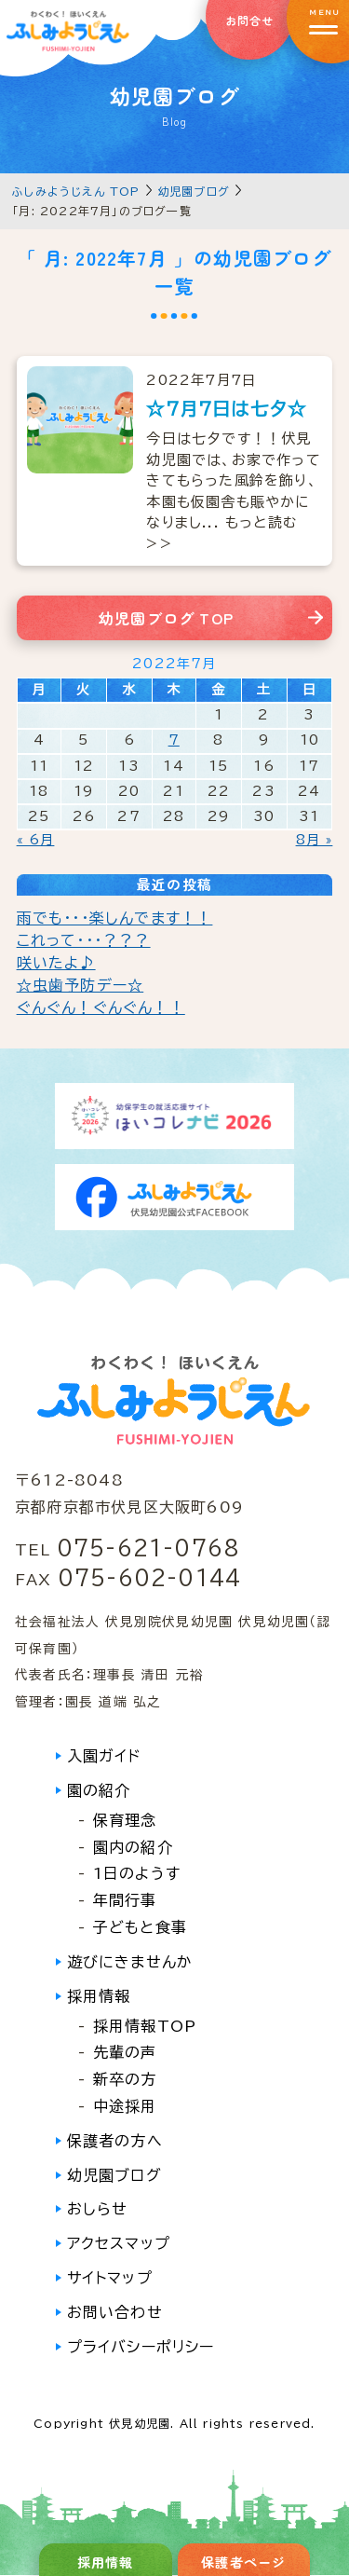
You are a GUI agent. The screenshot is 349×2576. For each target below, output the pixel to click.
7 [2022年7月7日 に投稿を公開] (174, 740)
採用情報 (99, 1996)
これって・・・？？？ (84, 940)
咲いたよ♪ (56, 962)
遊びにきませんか (130, 1961)
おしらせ (97, 2208)
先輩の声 (125, 2052)
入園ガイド (104, 1755)
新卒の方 (125, 2079)
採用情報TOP (144, 2026)
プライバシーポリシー (141, 2346)
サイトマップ (110, 2277)
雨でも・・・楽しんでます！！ (115, 918)
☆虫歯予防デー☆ (80, 985)
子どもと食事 (140, 1927)
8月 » (314, 839)
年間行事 (125, 1900)
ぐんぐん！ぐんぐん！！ (101, 1007)
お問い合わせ (115, 2312)
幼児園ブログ (193, 191)
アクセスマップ (118, 2243)
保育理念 (125, 1820)
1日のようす (137, 1873)
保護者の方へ (115, 2140)
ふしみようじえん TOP (76, 191)
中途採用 (125, 2106)
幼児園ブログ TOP (166, 618)
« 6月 (36, 839)
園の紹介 (99, 1790)
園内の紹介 (133, 1847)
